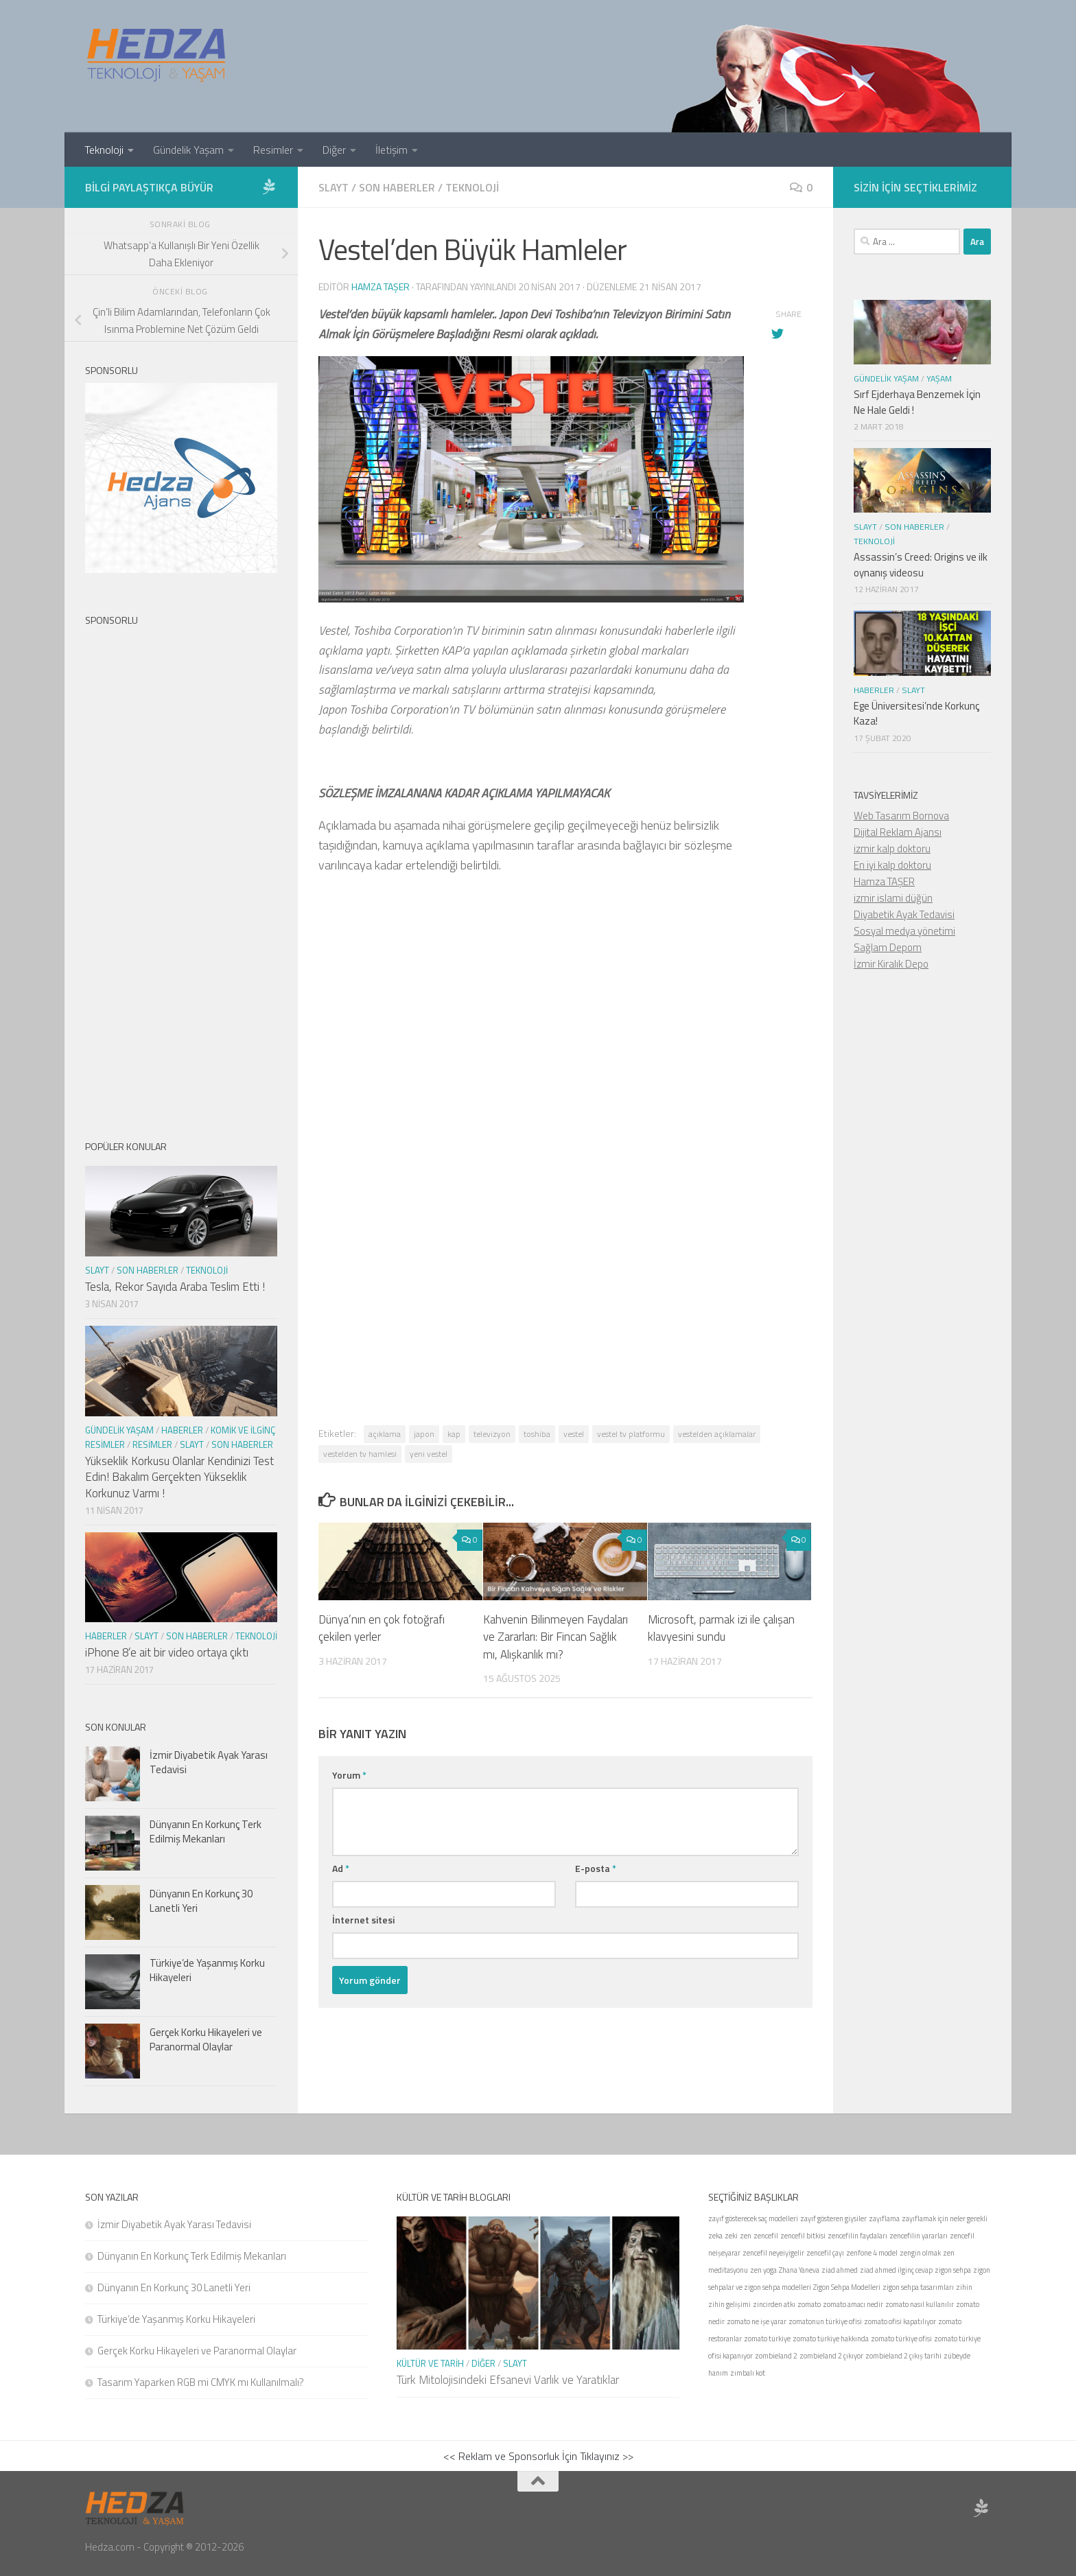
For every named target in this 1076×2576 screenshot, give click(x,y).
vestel (573, 1433)
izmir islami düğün (893, 898)
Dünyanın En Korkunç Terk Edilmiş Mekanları (205, 1831)
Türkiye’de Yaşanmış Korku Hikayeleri (207, 1970)
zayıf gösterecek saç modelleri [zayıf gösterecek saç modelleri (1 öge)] (753, 2218)
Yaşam (939, 378)
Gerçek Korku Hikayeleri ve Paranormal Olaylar (206, 2039)
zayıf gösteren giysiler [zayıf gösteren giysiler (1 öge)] (833, 2218)
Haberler (182, 1430)
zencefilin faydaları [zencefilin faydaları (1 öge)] (857, 2235)
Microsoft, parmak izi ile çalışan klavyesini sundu (721, 1628)
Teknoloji (104, 149)
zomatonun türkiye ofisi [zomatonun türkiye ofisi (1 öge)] (825, 2321)
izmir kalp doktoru (892, 848)
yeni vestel (428, 1453)
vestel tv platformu (631, 1433)
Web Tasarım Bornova (901, 815)
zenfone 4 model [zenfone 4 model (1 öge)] (872, 2252)
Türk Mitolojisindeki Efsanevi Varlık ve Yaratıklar (508, 2380)
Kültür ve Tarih (430, 2363)
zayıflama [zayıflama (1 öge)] (884, 2218)
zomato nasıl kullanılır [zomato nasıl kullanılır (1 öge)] (919, 2304)
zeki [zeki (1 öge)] (731, 2235)
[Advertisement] (565, 1073)
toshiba (537, 1433)
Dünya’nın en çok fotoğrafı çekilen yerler (381, 1628)
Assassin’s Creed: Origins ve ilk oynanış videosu (920, 565)
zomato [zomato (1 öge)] (809, 2304)
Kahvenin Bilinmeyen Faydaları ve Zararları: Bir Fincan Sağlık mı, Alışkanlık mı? (555, 1637)
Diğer (334, 149)
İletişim (391, 149)
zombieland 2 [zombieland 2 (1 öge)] (776, 2355)
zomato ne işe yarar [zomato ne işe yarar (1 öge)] (756, 2321)
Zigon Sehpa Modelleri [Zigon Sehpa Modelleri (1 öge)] (846, 2287)
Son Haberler (397, 187)
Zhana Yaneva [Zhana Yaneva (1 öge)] (799, 2269)
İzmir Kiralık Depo (891, 964)
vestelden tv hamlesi (360, 1453)
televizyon (492, 1433)
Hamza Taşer (380, 286)
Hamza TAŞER (884, 881)
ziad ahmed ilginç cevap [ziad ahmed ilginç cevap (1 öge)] (896, 2269)
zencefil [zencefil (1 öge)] (765, 2235)
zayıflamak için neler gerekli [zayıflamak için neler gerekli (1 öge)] (944, 2218)
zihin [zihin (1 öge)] (964, 2287)
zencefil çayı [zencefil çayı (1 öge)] (825, 2252)
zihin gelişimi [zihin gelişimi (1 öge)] (729, 2304)
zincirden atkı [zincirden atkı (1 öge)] (774, 2304)
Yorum (349, 1775)
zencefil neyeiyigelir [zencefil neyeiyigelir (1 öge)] (773, 2252)
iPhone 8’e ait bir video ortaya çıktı (166, 1652)
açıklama (385, 1433)
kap (453, 1433)
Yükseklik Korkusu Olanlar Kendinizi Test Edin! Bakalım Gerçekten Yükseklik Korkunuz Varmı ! (179, 1477)
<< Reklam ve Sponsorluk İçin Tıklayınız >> (538, 2456)
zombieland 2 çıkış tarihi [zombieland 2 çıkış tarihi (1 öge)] (903, 2355)
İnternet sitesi (363, 1919)
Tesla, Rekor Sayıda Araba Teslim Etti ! (175, 1287)
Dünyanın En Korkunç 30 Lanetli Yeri (201, 1901)
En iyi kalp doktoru (892, 865)
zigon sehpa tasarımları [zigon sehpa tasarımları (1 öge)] (918, 2287)
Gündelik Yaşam (188, 149)
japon (424, 1433)
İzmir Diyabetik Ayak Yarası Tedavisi (209, 1762)
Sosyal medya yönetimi (904, 931)
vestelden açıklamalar (717, 1433)
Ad (340, 1868)
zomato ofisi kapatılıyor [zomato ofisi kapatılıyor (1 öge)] (900, 2321)
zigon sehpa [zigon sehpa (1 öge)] (953, 2269)
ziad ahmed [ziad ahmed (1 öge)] (839, 2269)
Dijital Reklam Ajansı (897, 832)
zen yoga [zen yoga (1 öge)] (763, 2269)
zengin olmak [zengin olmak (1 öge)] (920, 2252)
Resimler (273, 149)
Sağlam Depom (888, 947)
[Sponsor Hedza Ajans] (269, 186)
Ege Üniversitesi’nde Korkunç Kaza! (916, 713)
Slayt (333, 187)
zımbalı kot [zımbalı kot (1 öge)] (747, 2372)
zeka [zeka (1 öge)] (715, 2235)
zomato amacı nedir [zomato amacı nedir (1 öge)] (853, 2304)
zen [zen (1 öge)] (745, 2235)
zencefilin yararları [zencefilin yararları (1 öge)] (918, 2235)
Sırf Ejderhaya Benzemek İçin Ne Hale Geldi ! (917, 402)
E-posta (595, 1868)
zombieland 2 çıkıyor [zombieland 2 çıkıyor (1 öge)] (831, 2355)
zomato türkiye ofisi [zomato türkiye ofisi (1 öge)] (901, 2338)
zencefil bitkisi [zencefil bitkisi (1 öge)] (803, 2235)
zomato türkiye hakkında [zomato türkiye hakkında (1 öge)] (831, 2338)
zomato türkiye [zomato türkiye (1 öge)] (767, 2338)
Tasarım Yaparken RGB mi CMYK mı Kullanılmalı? (200, 2382)
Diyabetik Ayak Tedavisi (904, 914)
